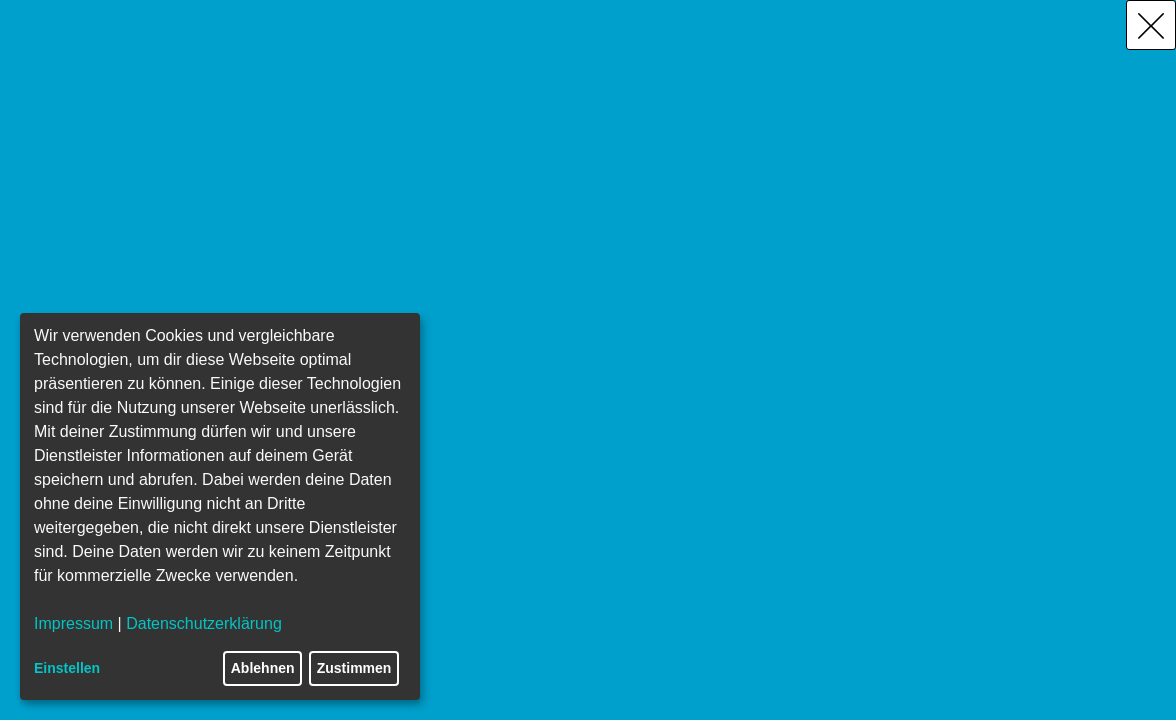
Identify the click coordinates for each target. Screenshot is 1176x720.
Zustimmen (354, 668)
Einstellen (67, 668)
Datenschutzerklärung (204, 623)
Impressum (73, 623)
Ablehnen (263, 668)
